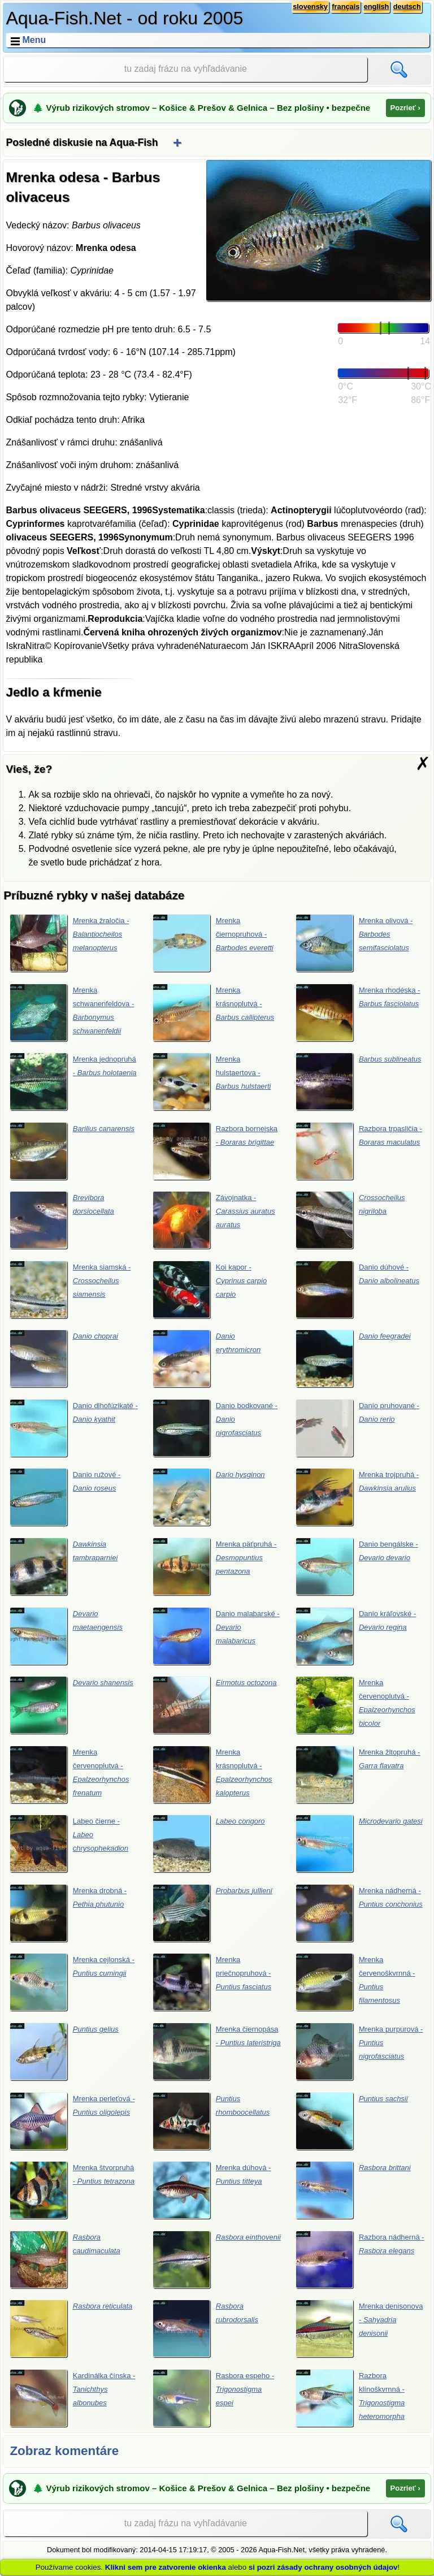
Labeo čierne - (69, 1843)
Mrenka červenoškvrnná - (355, 1982)
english (376, 6)
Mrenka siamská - (70, 1289)
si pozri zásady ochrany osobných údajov (323, 2567)
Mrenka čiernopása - (217, 2051)
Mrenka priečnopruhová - (212, 1982)
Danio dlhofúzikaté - (74, 1428)
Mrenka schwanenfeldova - (72, 1012)
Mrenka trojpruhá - (357, 1497)
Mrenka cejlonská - (72, 1982)
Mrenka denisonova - (359, 2328)
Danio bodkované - (215, 1428)
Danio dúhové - (357, 1289)
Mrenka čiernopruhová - (213, 943)
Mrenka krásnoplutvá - (214, 1012)
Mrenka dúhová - (212, 2190)
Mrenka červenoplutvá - (355, 1705)
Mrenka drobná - (68, 1913)
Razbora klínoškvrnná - (350, 2398)
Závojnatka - (214, 1220)
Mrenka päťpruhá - (215, 1566)
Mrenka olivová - (354, 943)
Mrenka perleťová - (72, 2121)
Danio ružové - (65, 1497)
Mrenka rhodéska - (358, 1012)
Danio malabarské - (216, 1636)
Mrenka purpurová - (359, 2051)
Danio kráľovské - (356, 1636)
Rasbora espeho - (214, 2398)
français (345, 6)
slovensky (310, 6)
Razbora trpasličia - (359, 1151)
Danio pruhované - (357, 1428)
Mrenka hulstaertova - (212, 1081)
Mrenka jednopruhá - (73, 1081)
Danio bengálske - (357, 1566)
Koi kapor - (210, 1289)
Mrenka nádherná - (359, 1913)
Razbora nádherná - (360, 2259)
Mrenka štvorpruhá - (72, 2190)
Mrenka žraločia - (69, 943)
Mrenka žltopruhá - (358, 1774)
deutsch (407, 6)
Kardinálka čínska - (73, 2398)
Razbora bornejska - (215, 1151)
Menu (34, 40)
